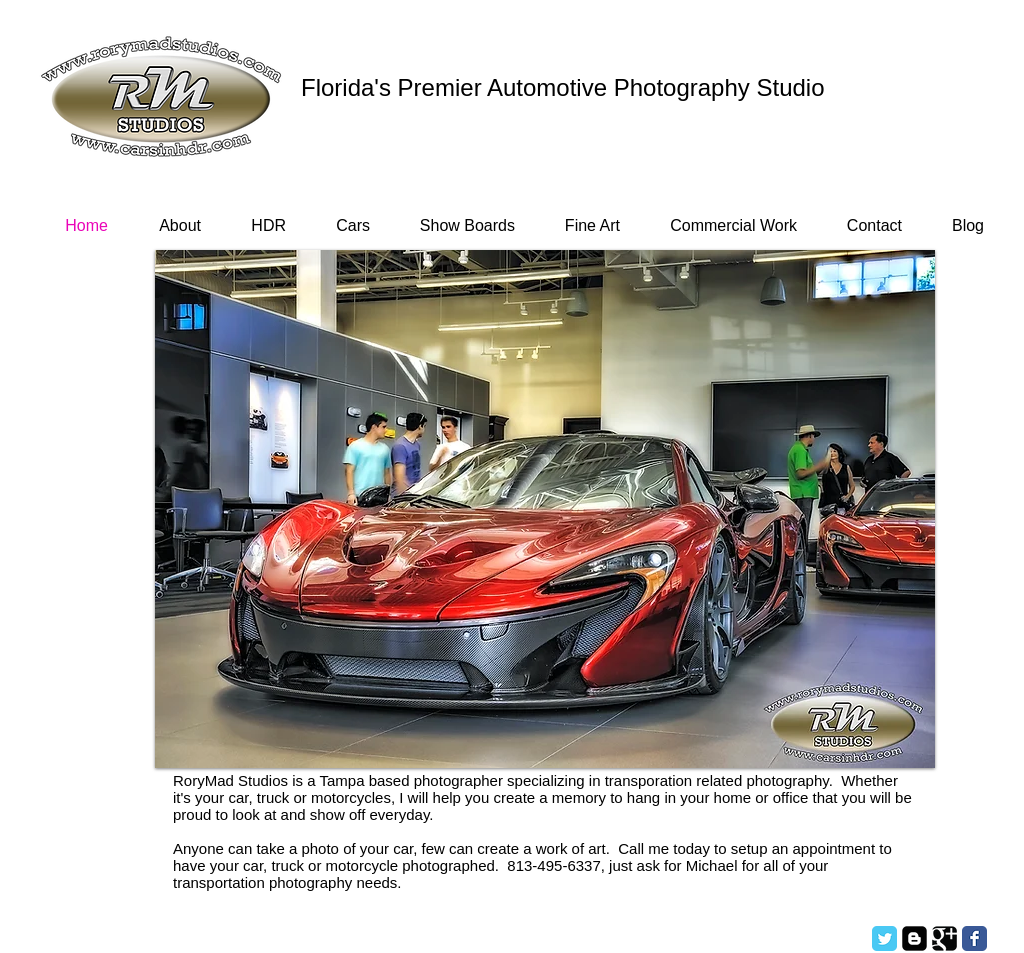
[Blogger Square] (914, 938)
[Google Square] (944, 938)
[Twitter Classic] (884, 938)
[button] (545, 509)
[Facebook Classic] (974, 938)
